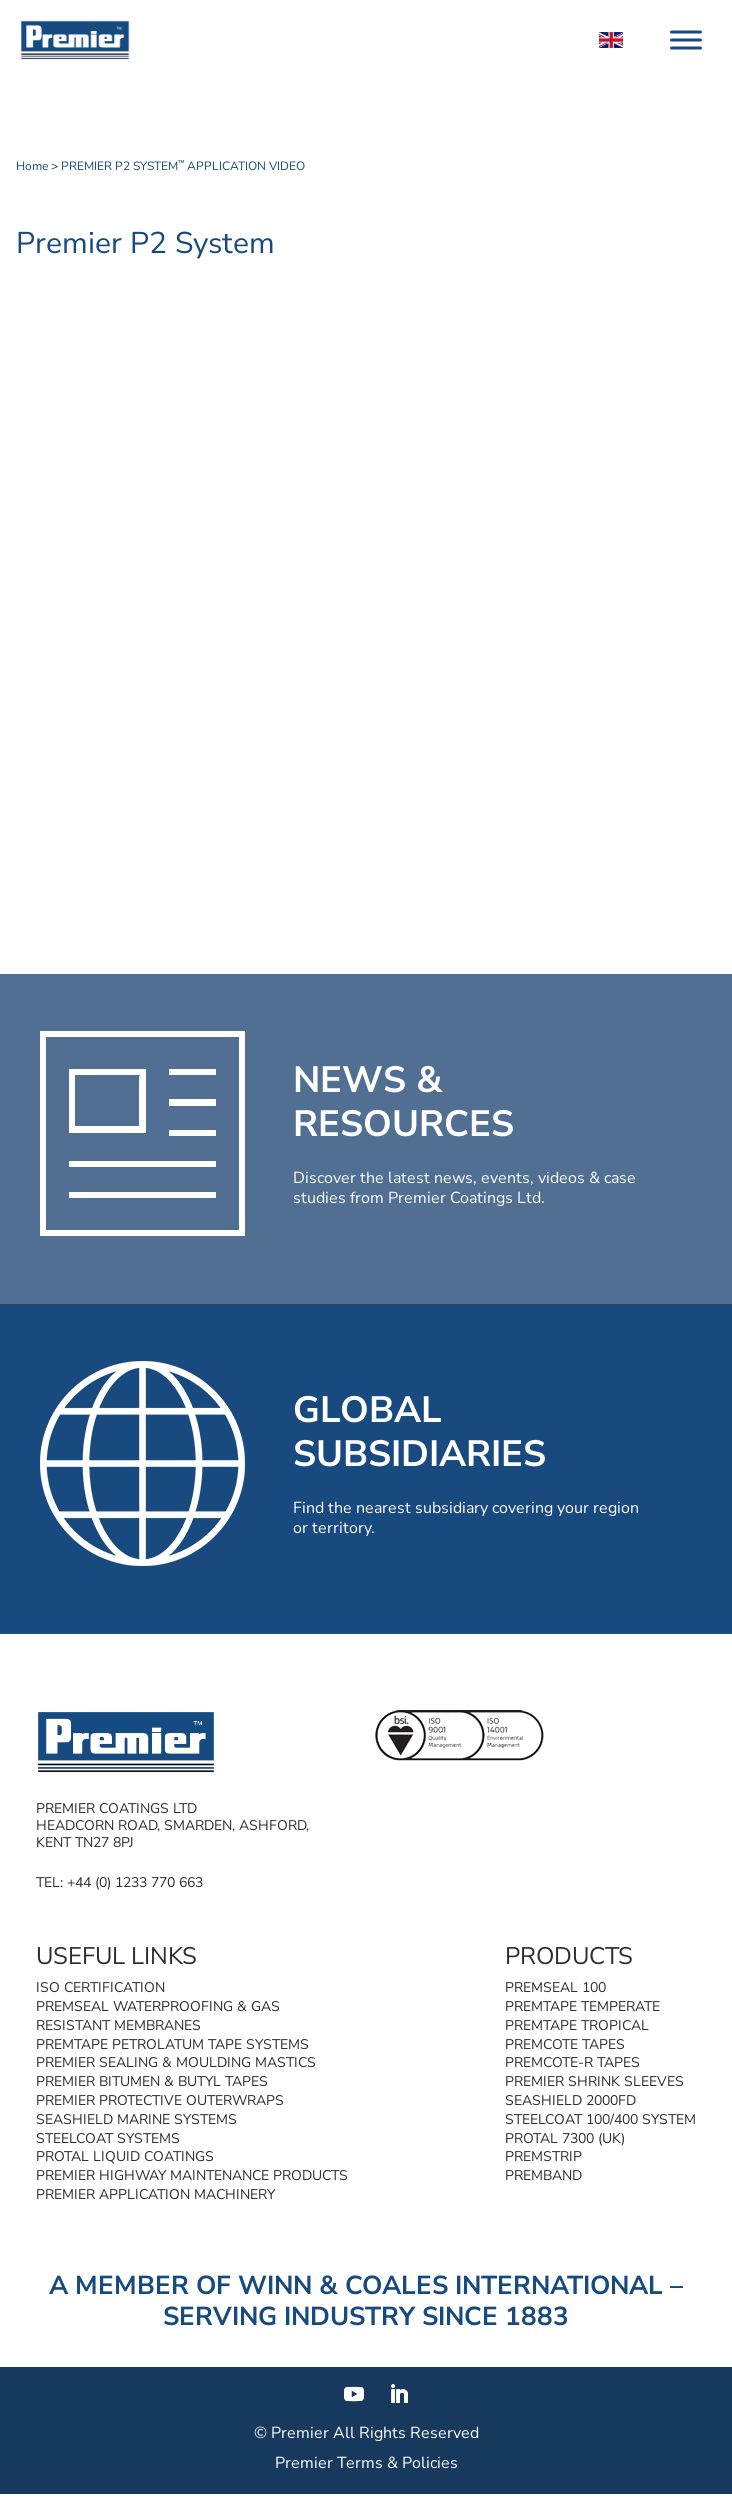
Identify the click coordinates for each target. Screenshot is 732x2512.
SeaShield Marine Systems (136, 2119)
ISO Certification (100, 1987)
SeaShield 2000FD (570, 2100)
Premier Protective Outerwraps (160, 2100)
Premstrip (543, 2156)
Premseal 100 (555, 1987)
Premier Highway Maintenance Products (192, 2175)
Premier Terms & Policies (366, 2463)
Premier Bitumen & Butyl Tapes (152, 2081)
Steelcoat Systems (108, 2138)
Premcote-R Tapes (572, 2062)
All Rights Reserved (406, 2433)
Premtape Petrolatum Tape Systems (172, 2044)
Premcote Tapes (565, 2044)
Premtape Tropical (577, 2025)
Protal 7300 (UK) (565, 2138)
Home (32, 166)
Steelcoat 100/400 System (600, 2119)
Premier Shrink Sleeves (594, 2081)
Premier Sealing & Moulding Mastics (176, 2062)
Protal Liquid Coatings (125, 2156)
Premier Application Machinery (155, 2194)
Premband (543, 2175)
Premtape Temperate (582, 2006)
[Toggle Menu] (686, 39)
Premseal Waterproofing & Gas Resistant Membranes (158, 2016)
